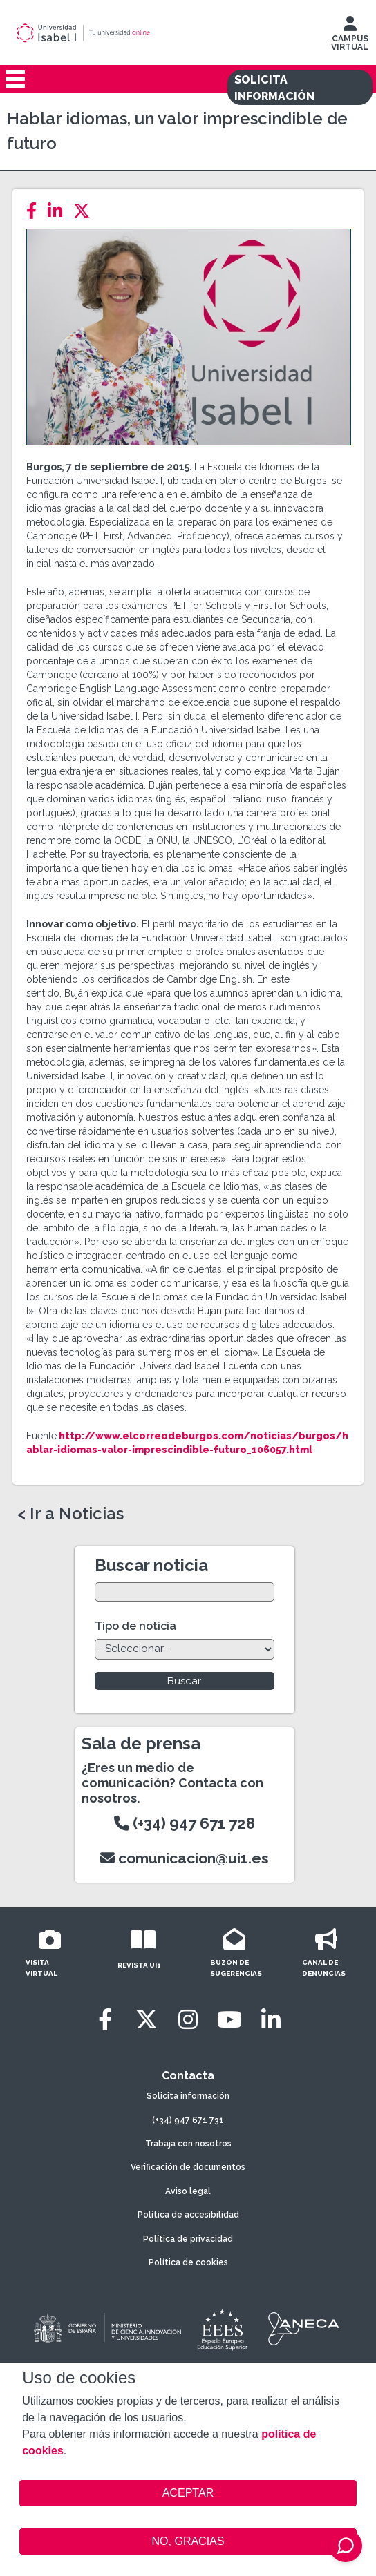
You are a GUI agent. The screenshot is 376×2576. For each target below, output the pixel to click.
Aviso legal (188, 2191)
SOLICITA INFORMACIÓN (274, 88)
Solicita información (188, 2096)
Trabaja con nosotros (188, 2144)
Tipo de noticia (135, 1626)
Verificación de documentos (188, 2167)
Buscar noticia (151, 1565)
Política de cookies (188, 2262)
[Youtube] (229, 2019)
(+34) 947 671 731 (188, 2120)
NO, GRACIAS (188, 2541)
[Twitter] (85, 211)
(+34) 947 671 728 (184, 1823)
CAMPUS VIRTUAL (349, 36)
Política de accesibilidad (188, 2215)
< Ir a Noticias (70, 1514)
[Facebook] (35, 211)
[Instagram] (188, 2019)
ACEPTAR (188, 2493)
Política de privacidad (188, 2239)
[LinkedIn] (59, 211)
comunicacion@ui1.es (184, 1858)
